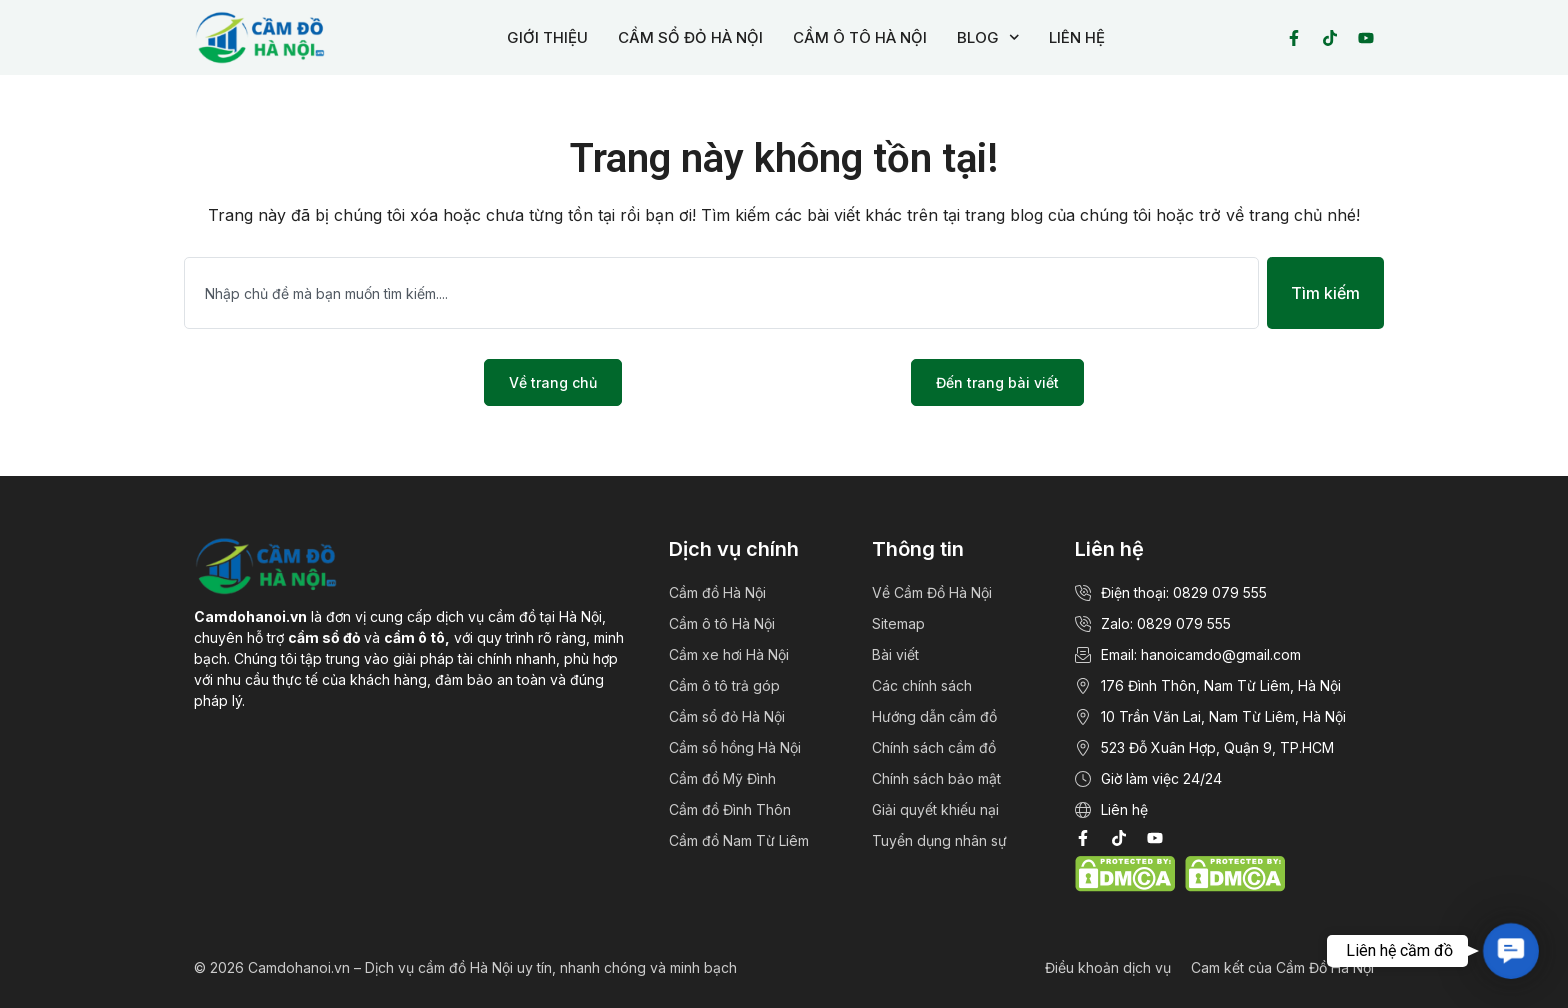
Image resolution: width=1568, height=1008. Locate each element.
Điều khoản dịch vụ (1108, 967)
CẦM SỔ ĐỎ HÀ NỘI (690, 37)
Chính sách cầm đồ (934, 747)
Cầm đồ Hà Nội (717, 592)
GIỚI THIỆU (547, 37)
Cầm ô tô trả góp (724, 685)
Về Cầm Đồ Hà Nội (932, 592)
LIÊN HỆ (1077, 37)
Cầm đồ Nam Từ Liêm (739, 840)
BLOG (988, 37)
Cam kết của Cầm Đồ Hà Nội (1282, 967)
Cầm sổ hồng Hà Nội (735, 747)
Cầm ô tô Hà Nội (722, 623)
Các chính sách (922, 685)
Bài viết (895, 654)
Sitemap (898, 623)
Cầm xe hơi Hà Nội (729, 654)
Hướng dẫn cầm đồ (934, 716)
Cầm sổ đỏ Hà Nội (727, 716)
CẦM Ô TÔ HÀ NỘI (860, 37)
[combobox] (721, 293)
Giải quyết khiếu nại (935, 809)
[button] (1510, 950)
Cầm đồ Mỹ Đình (722, 778)
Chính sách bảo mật (936, 778)
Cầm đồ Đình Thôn (730, 809)
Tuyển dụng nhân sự (939, 840)
